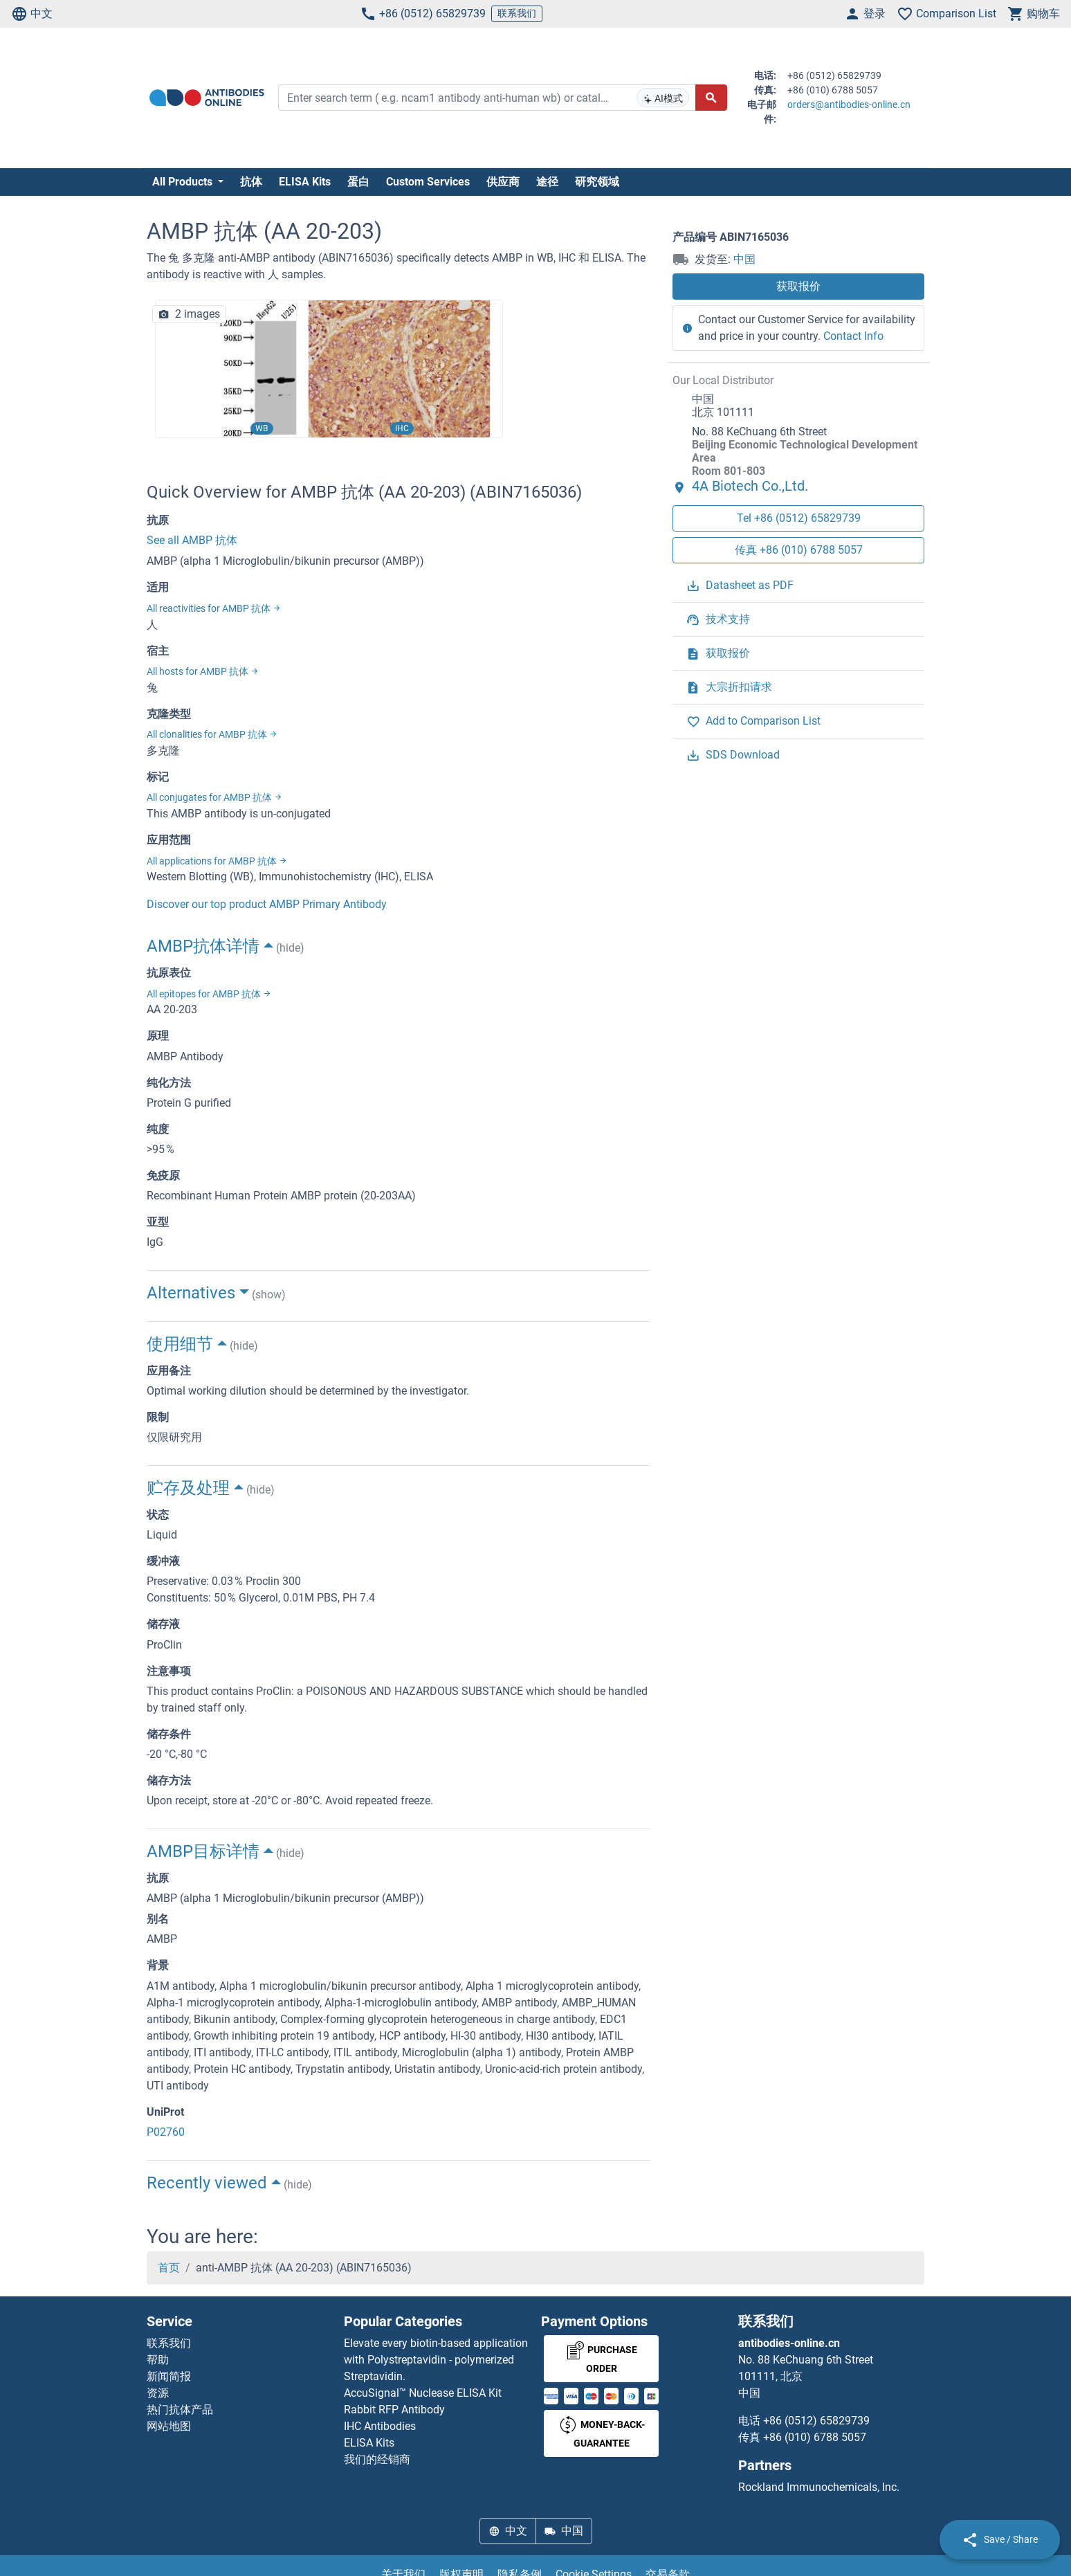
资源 (158, 2393)
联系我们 (516, 13)
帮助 (158, 2359)
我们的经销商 (377, 2459)
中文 (32, 14)
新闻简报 (169, 2376)
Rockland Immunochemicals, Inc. (818, 2487)
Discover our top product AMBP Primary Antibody (267, 904)
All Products (183, 181)
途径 (547, 181)
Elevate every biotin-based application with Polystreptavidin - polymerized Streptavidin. (436, 2360)
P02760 (166, 2132)
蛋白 (358, 181)
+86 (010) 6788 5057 (814, 2437)
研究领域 (597, 181)
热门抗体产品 (180, 2409)
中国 (744, 259)
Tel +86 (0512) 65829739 (799, 518)
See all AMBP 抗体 (192, 540)
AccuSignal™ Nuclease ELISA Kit (423, 2393)
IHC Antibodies (380, 2426)
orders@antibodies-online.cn (848, 104)
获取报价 (798, 286)
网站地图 (169, 2426)
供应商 (503, 181)
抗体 (251, 181)
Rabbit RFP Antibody (394, 2409)
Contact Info (853, 336)
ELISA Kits (305, 181)
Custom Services (428, 181)
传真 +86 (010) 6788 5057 (799, 549)
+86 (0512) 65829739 (423, 14)
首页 (169, 2267)
